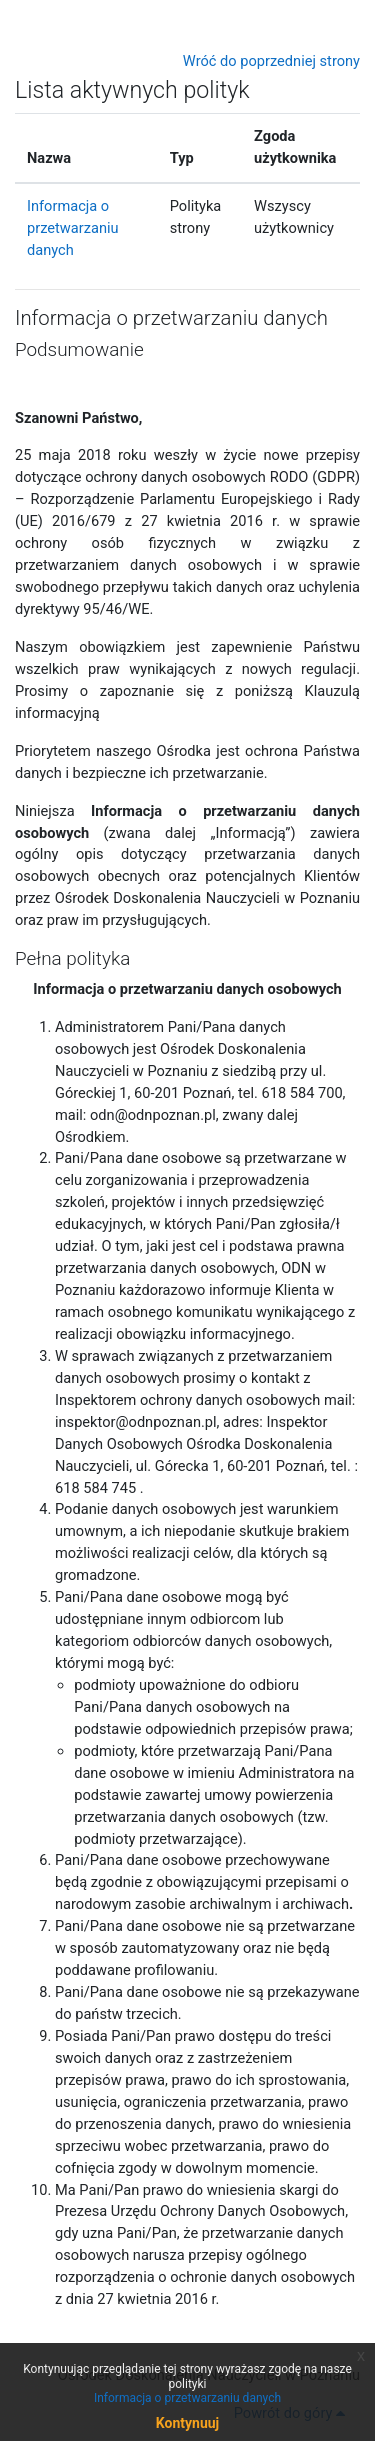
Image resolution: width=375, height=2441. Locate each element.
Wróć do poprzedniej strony (271, 61)
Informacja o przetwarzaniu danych (73, 228)
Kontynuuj (187, 2423)
